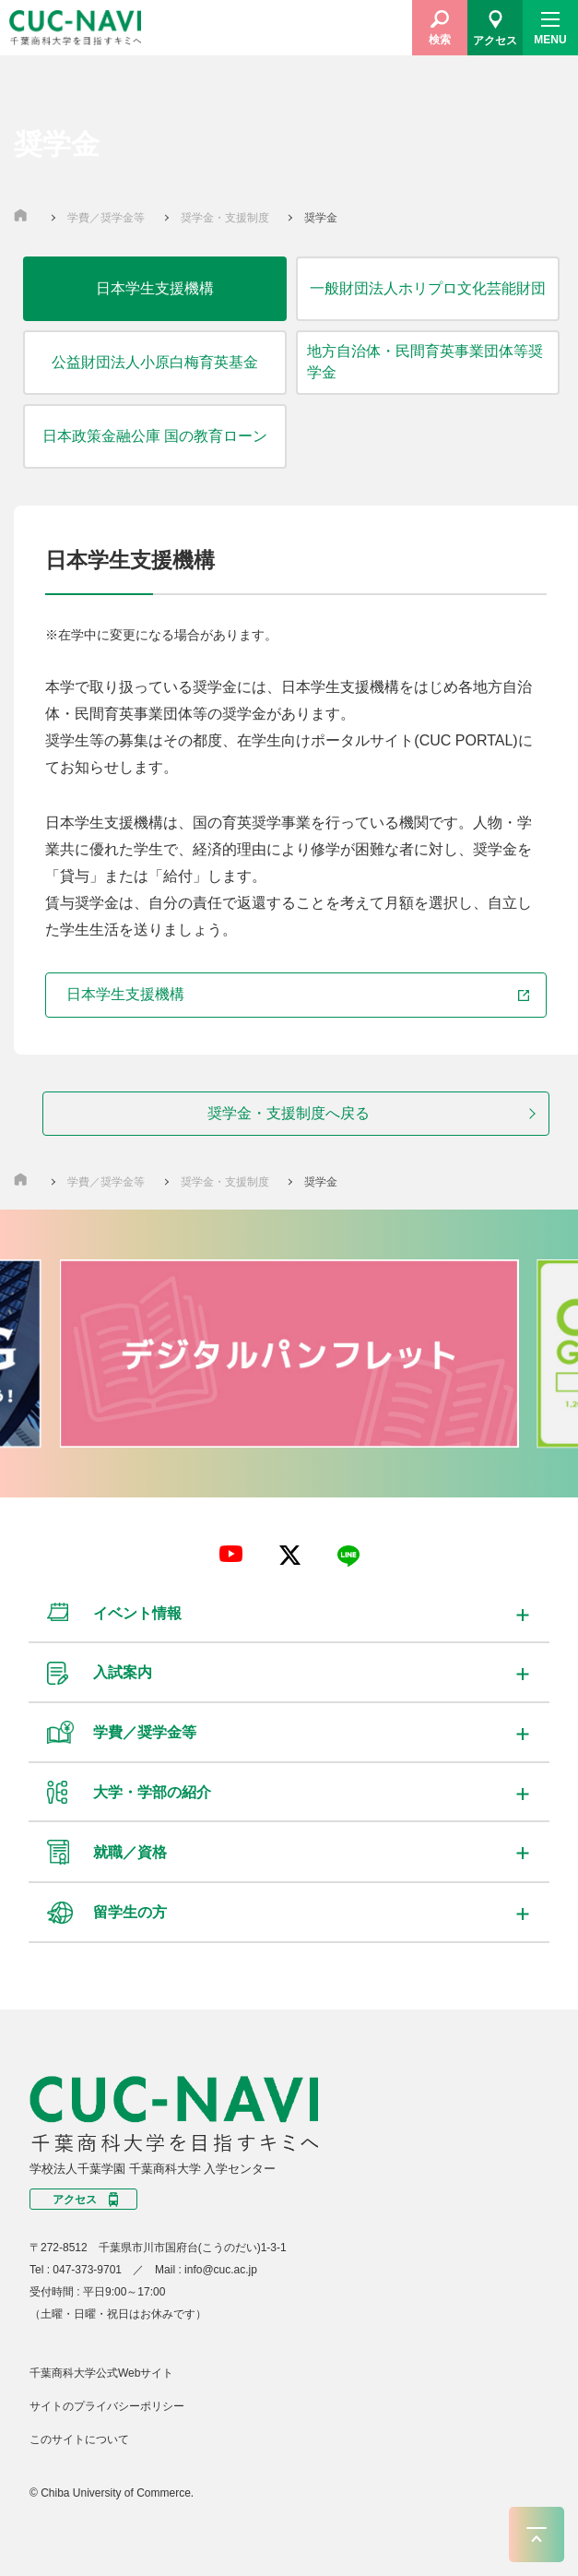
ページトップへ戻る (536, 2534)
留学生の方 (130, 1912)
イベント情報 (137, 1613)
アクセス (75, 2199)
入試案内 (122, 1672)
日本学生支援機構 (297, 994)
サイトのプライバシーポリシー (106, 2406)
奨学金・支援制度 (226, 217)
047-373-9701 (87, 2269)
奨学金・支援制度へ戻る (288, 1113)
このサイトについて (79, 2439)
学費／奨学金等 (107, 217)
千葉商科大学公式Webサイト (101, 2373)
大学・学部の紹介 (152, 1792)
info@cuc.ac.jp (220, 2269)
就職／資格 (130, 1852)
